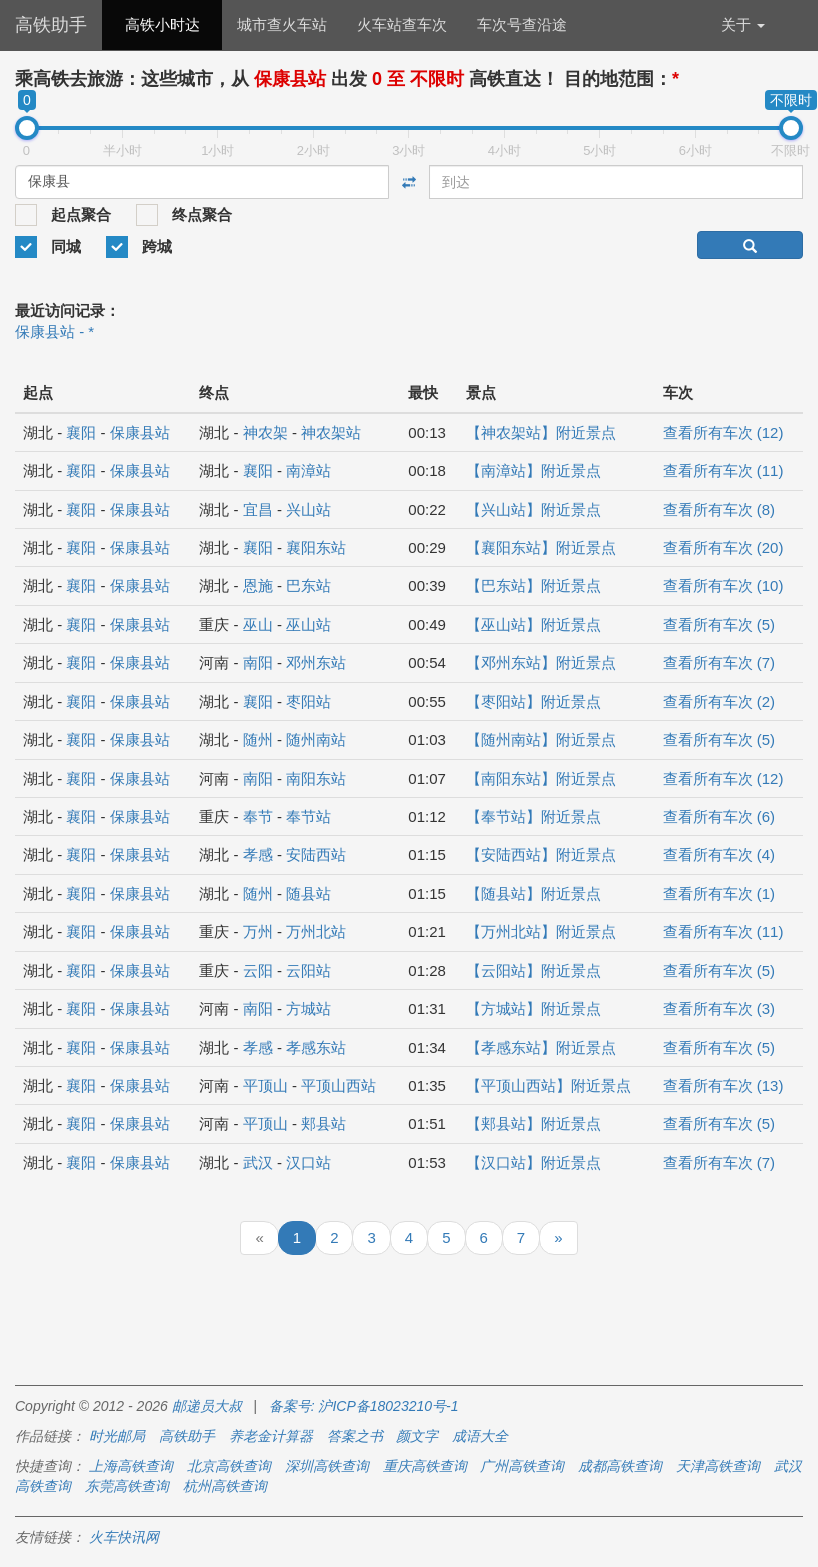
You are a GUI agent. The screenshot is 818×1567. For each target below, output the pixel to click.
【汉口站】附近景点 (533, 1162)
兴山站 (308, 509)
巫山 (258, 624)
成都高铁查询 (620, 1466)
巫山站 (308, 624)
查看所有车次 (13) (723, 1085)
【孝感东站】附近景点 (541, 1047)
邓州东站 (316, 662)
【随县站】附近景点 (533, 893)
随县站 (308, 893)
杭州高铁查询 (225, 1486)
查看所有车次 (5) (719, 624)
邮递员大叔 (207, 1406)
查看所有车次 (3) (719, 1008)
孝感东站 (316, 1047)
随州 (258, 739)
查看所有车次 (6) (719, 816)
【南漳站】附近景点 (533, 470)
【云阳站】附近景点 (533, 970)
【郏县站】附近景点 (533, 1123)
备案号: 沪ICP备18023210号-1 (364, 1406)
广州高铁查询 (522, 1466)
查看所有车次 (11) (723, 470)
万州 (258, 931)
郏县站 (323, 1123)
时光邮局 (117, 1436)
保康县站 (140, 432)
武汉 (258, 1162)
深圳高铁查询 (327, 1466)
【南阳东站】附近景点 (541, 778)
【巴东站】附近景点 (533, 585)
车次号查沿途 (522, 24)
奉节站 (308, 816)
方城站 (308, 1008)
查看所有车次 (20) (723, 547)
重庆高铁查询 (425, 1466)
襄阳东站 (316, 547)
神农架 (265, 432)
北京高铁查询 (229, 1466)
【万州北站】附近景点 (541, 931)
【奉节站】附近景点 (533, 816)
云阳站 (308, 970)
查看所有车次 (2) (719, 701)
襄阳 (81, 432)
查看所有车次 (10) (723, 585)
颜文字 (417, 1436)
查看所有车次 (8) (719, 509)
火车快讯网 (124, 1537)
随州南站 (316, 739)
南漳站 (308, 470)
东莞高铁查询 (127, 1486)
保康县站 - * (54, 331)
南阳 (258, 662)
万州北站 (316, 931)
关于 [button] (743, 24)
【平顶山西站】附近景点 (548, 1085)
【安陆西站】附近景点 (541, 854)
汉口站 (308, 1162)
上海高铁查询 (131, 1466)
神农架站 (331, 432)
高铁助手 (51, 25)
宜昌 (258, 509)
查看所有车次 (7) (719, 662)
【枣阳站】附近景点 (533, 701)
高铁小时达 (162, 24)
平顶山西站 (338, 1085)
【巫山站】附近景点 (533, 624)
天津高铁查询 (718, 1466)
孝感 (258, 854)
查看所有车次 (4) (719, 854)
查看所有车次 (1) (719, 893)
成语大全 (480, 1436)
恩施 (258, 585)
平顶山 (265, 1085)
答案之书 (355, 1436)
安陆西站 (316, 854)
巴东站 (308, 585)
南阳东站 (316, 778)
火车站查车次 (402, 24)
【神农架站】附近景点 (541, 432)
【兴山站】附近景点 (533, 509)
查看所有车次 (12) (723, 432)
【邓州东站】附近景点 (541, 662)
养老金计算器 (271, 1436)
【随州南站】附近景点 (541, 739)
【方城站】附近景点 (533, 1008)
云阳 (258, 970)
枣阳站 (308, 701)
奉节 (258, 816)
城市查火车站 (282, 24)
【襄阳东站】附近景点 (541, 547)
